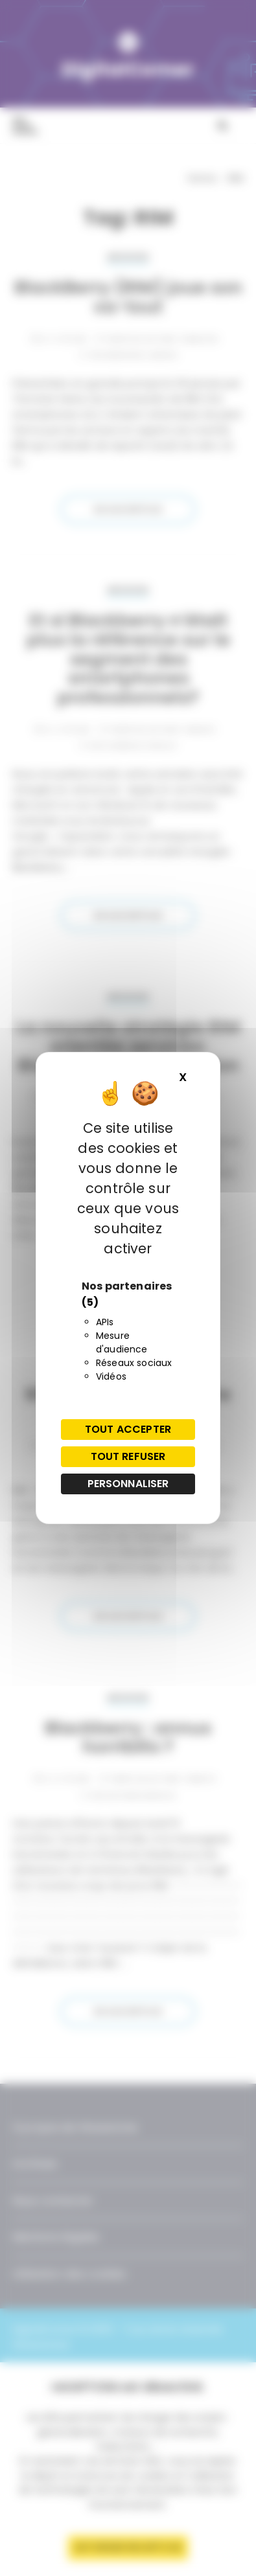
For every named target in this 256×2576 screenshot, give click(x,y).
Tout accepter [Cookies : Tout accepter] (128, 1429)
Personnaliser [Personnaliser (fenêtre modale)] (128, 1483)
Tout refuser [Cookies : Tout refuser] (128, 1456)
